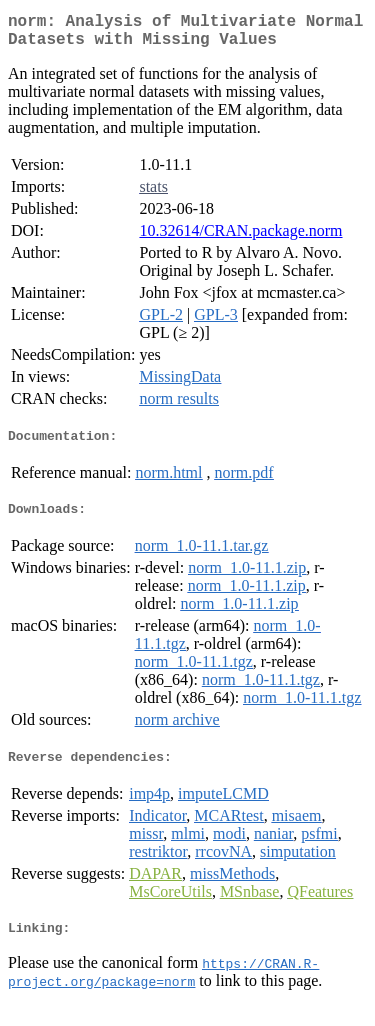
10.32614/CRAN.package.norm (240, 238)
